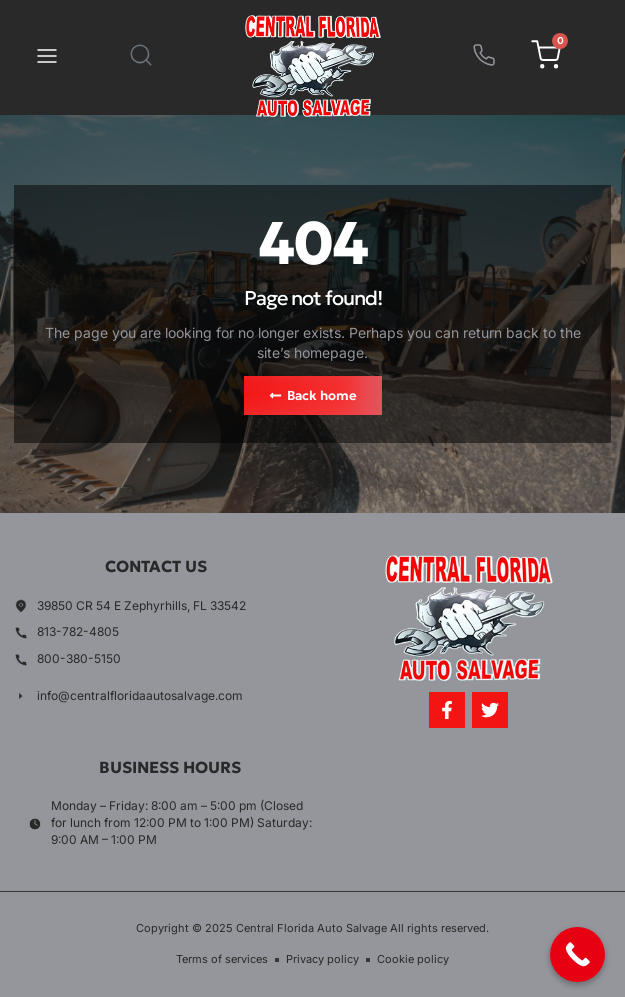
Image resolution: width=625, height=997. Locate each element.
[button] (47, 58)
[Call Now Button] (577, 954)
